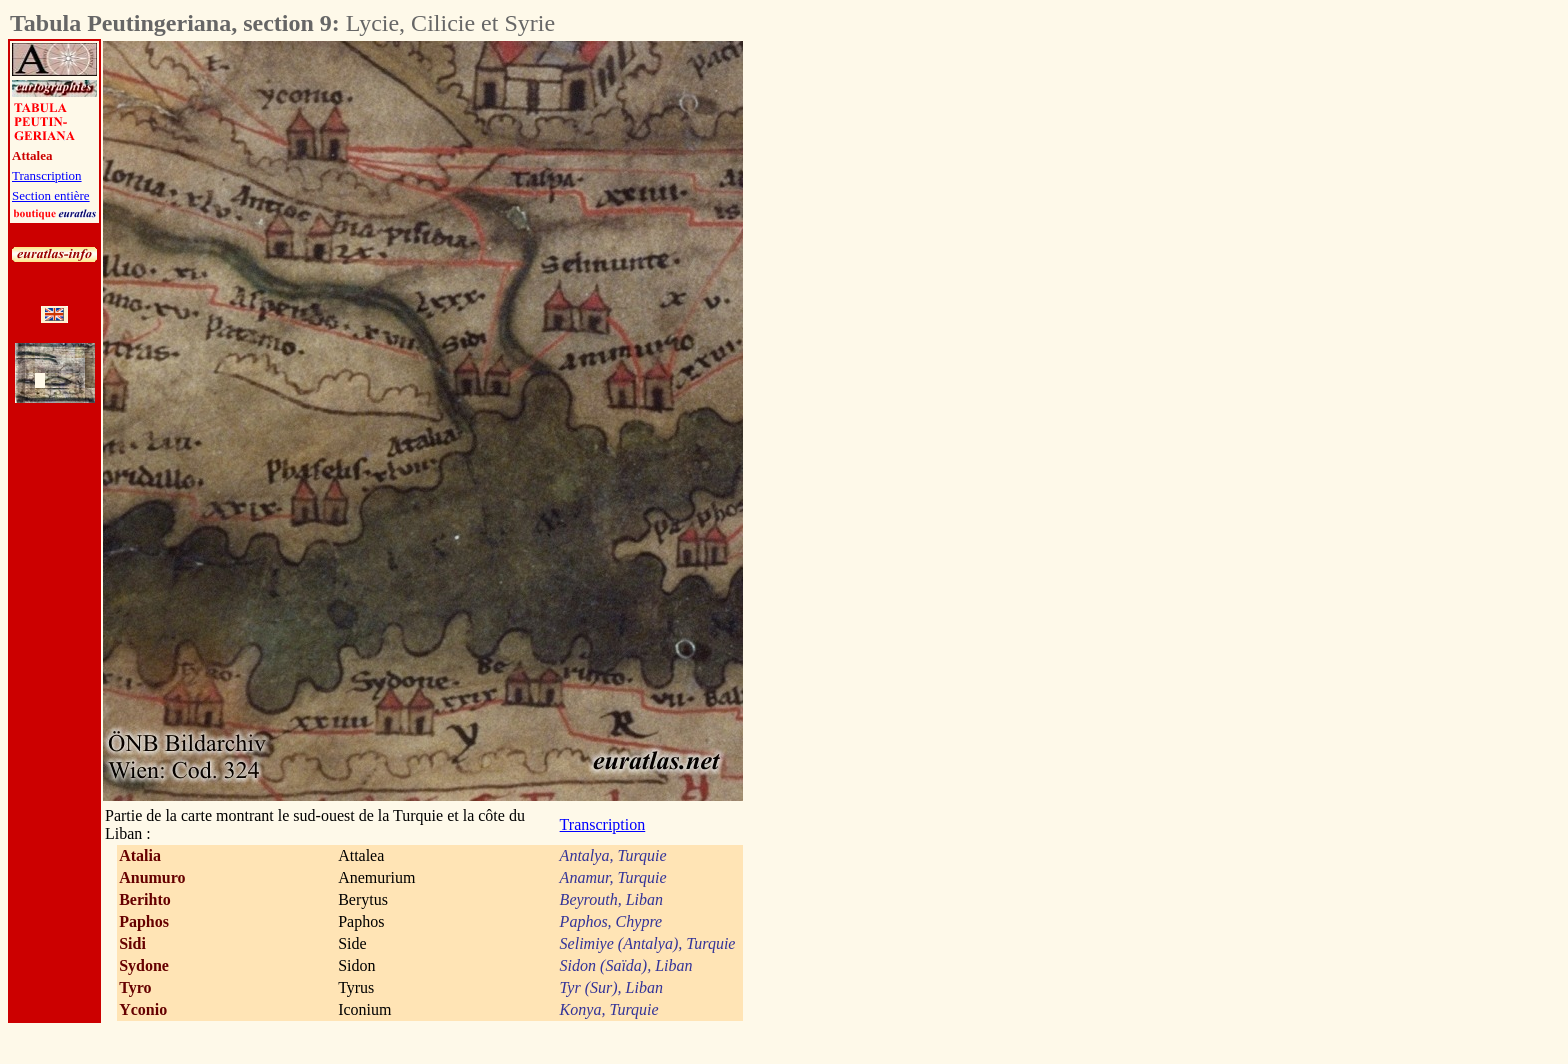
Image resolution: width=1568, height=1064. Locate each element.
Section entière (51, 195)
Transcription (47, 175)
